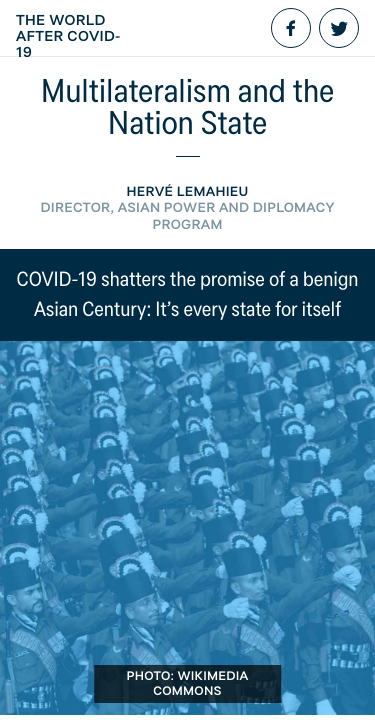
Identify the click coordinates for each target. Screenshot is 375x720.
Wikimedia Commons (200, 684)
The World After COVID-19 (68, 36)
